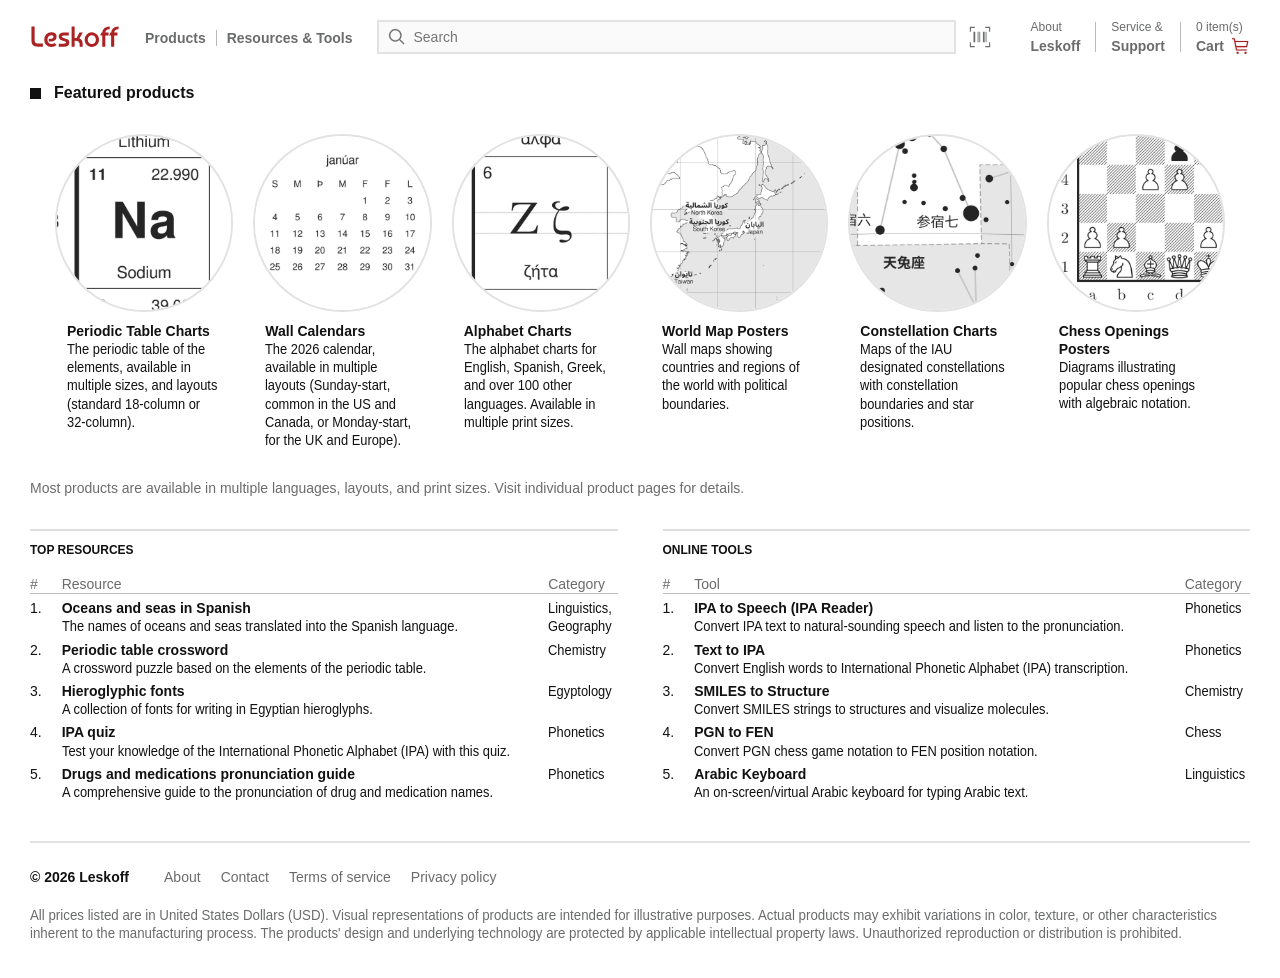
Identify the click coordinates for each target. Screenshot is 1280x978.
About (182, 877)
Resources (290, 38)
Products (175, 38)
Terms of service (340, 877)
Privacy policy (454, 877)
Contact (245, 877)
